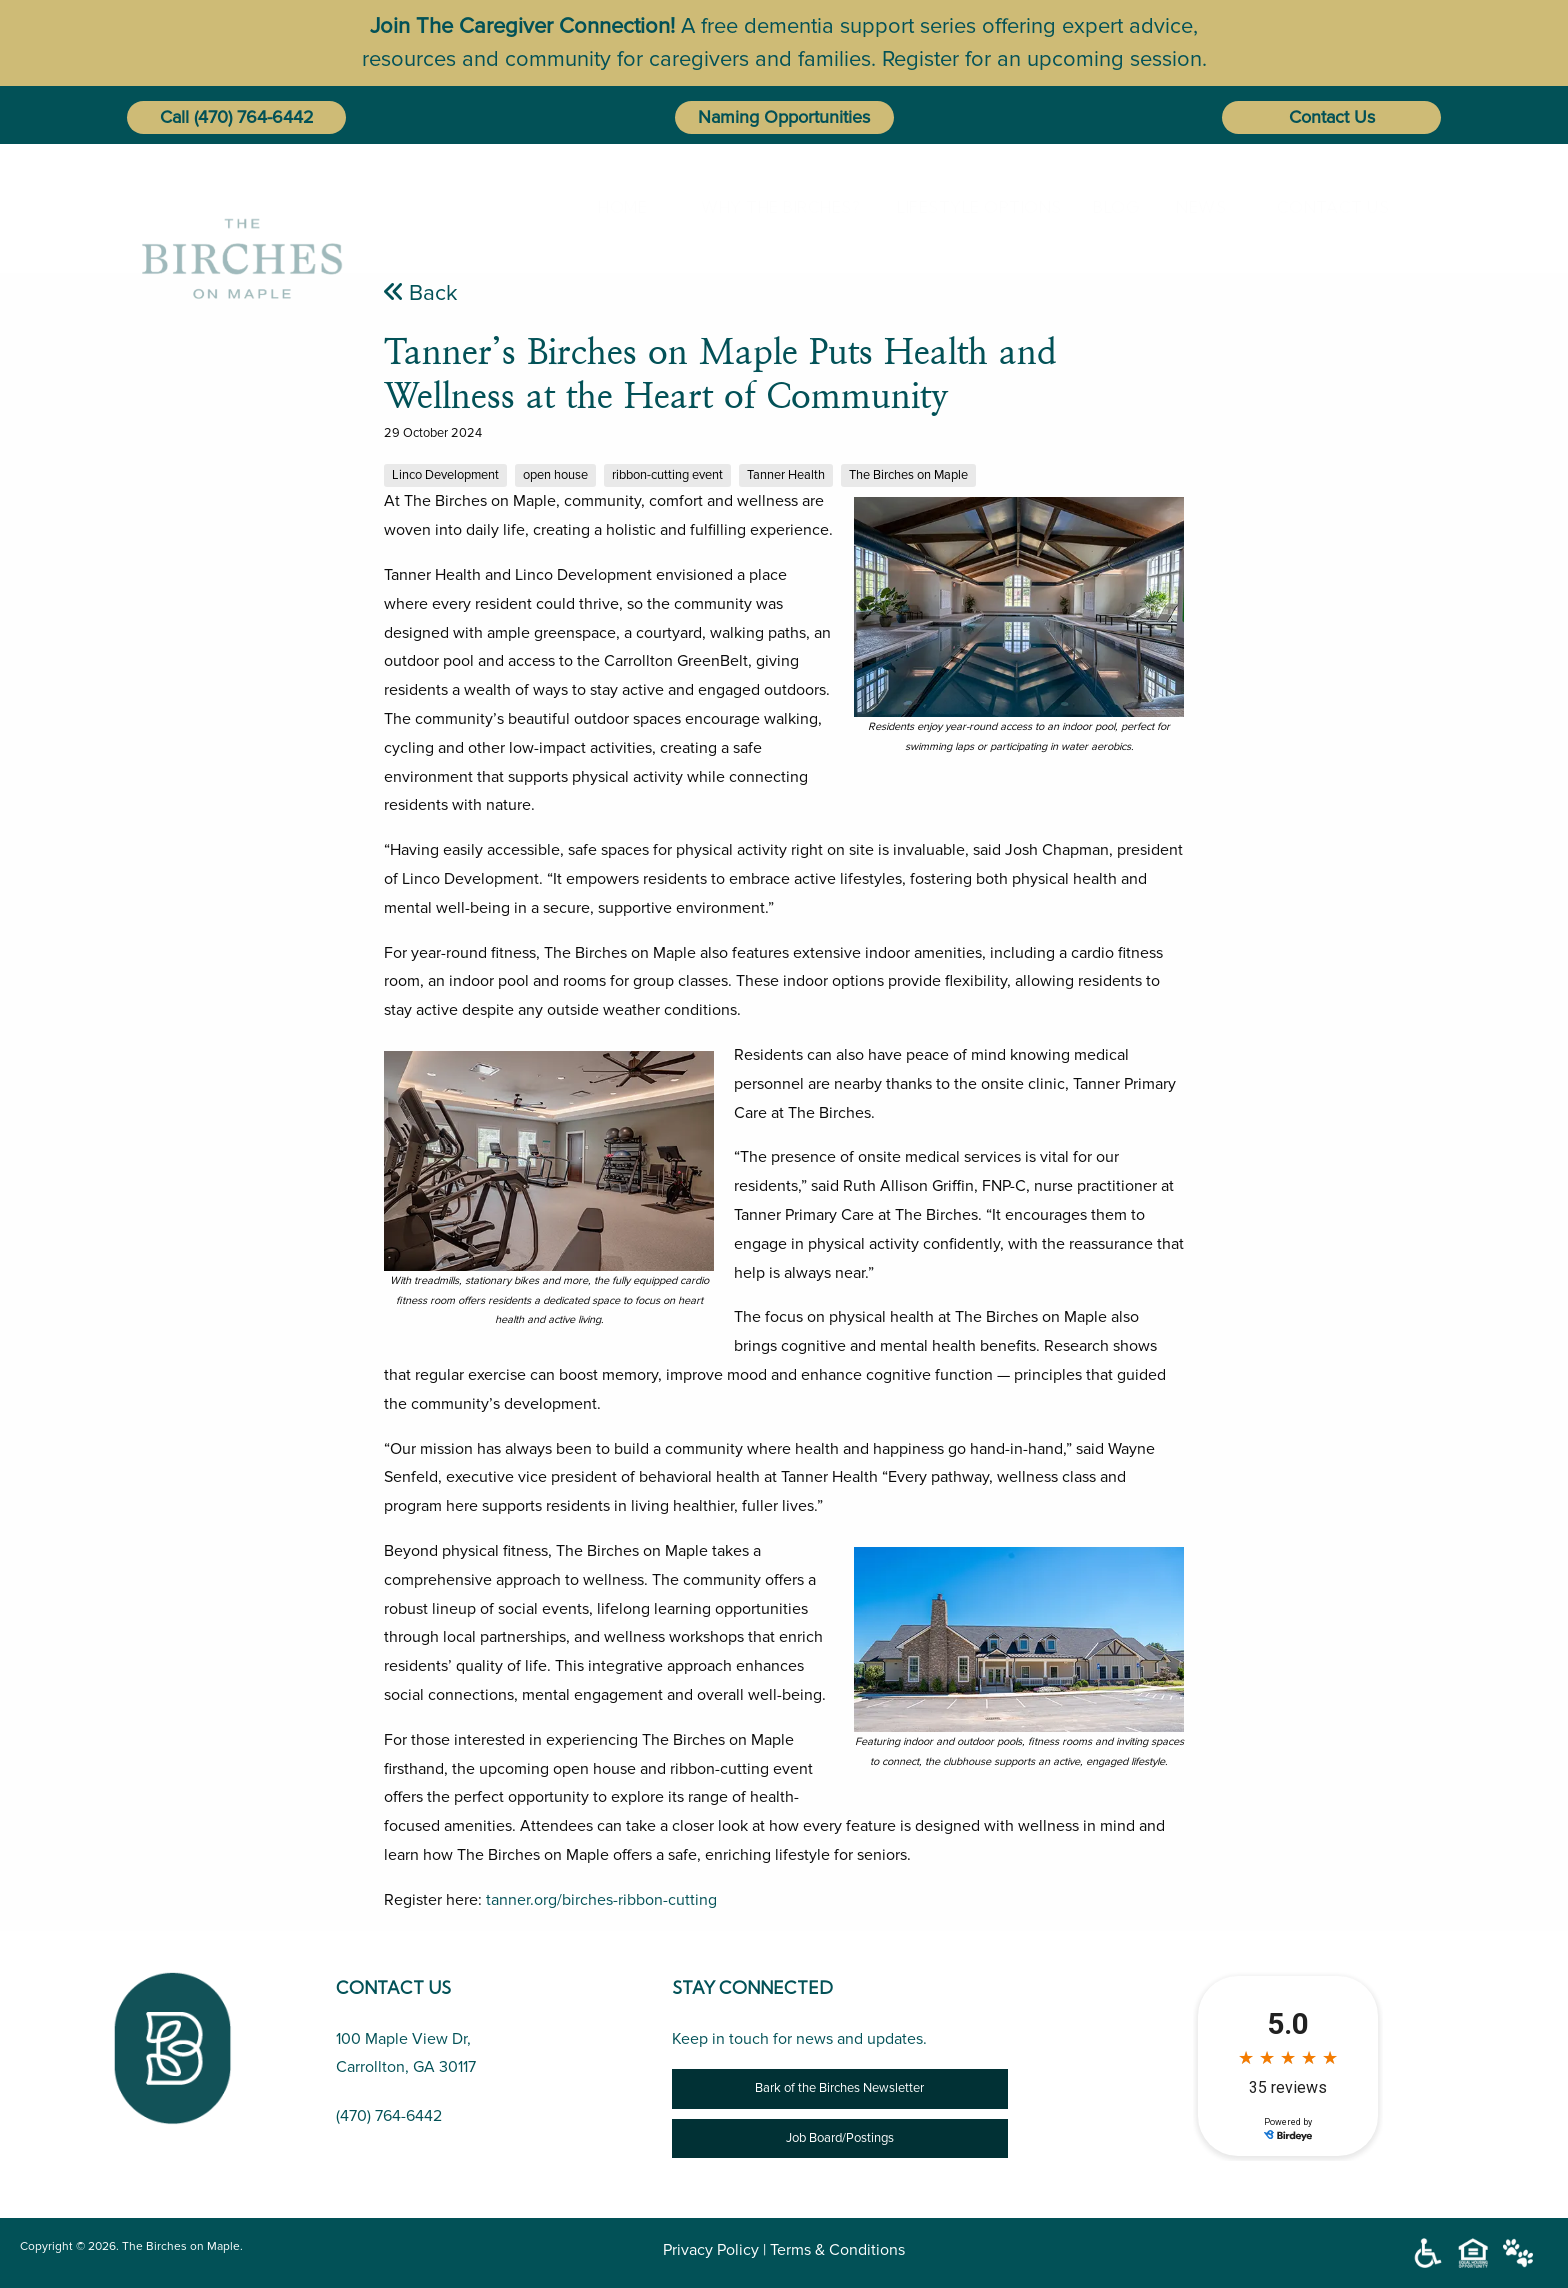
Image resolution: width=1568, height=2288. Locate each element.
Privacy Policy (711, 2250)
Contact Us (1332, 117)
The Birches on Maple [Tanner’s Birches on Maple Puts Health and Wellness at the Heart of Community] (908, 475)
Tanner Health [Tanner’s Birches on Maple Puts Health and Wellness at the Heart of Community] (786, 475)
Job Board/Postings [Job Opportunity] (840, 2138)
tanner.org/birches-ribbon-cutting (601, 1900)
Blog (1108, 207)
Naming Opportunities (784, 117)
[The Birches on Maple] (242, 206)
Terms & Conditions (837, 2250)
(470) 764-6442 (254, 117)
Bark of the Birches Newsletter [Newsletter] (839, 2088)
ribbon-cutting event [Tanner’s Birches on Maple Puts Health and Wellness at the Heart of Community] (667, 475)
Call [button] (174, 117)
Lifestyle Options (959, 207)
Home (614, 207)
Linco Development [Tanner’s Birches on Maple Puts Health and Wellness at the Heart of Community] (445, 475)
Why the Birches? (761, 207)
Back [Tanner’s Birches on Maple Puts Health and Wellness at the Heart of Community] (421, 293)
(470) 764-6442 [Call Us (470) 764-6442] (389, 2116)
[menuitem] (618, 207)
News (1193, 207)
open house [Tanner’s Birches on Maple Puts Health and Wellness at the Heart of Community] (555, 475)
